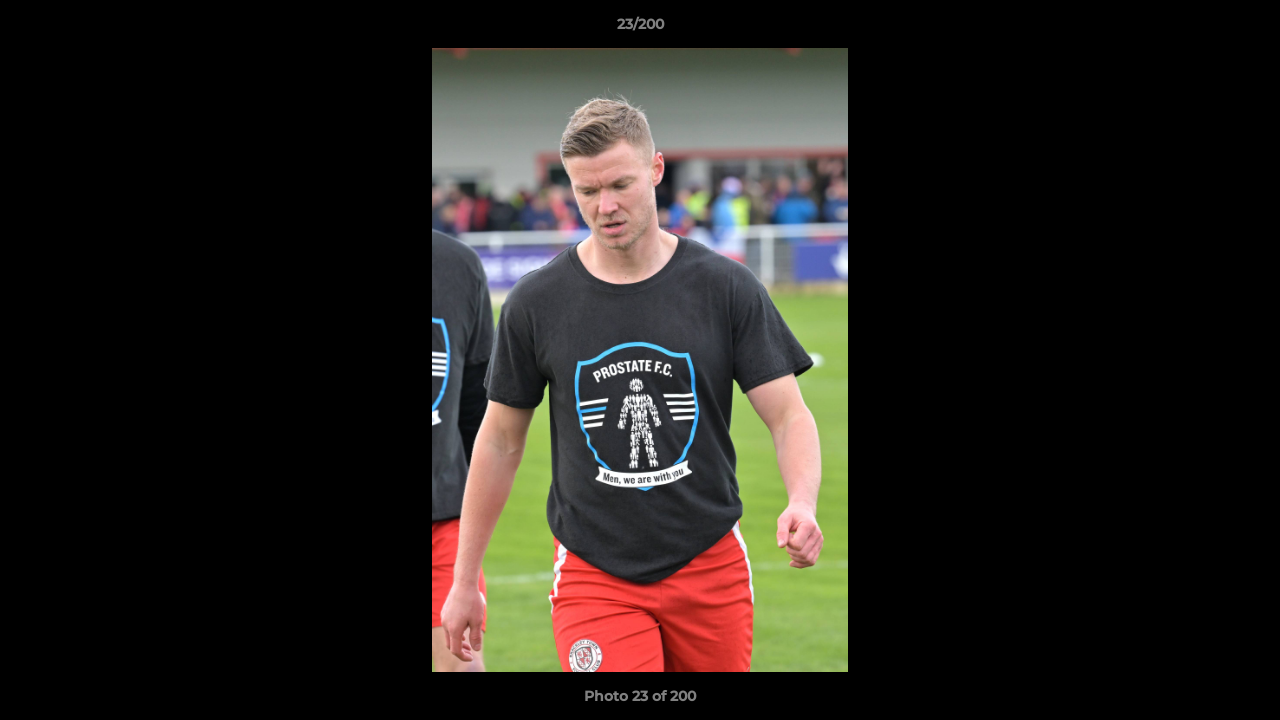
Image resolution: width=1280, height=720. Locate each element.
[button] (1244, 29)
